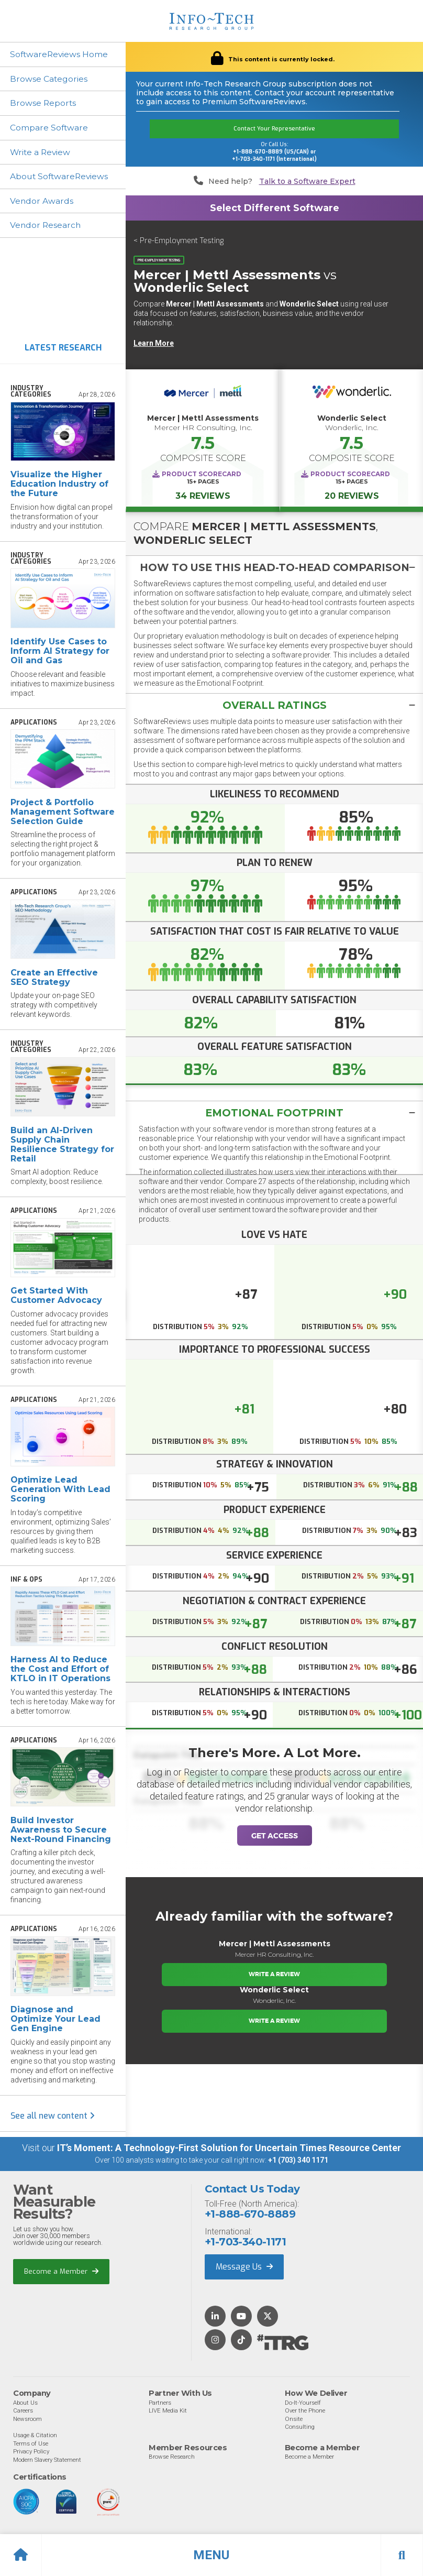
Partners (160, 2403)
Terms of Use (30, 2444)
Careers (23, 2412)
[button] (211, 2555)
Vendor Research (46, 227)
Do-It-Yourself (303, 2403)
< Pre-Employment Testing (178, 241)
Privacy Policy (31, 2452)
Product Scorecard (201, 474)
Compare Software (50, 128)
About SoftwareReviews (61, 177)
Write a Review (41, 153)
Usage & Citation (35, 2436)
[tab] (274, 567)
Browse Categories (49, 79)
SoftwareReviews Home (60, 54)
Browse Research (172, 2457)
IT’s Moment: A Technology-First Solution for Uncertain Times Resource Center (229, 2149)
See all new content (52, 2117)
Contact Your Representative (274, 129)
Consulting (300, 2428)
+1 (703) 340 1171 (298, 2161)
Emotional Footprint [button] (274, 1114)
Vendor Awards (42, 202)
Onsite (294, 2420)
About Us (25, 2403)
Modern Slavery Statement (47, 2460)
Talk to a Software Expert (307, 181)
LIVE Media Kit (168, 2412)
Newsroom (27, 2420)
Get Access (274, 1836)
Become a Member (61, 2272)
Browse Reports (43, 103)
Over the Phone (305, 2412)
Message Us (244, 2268)
